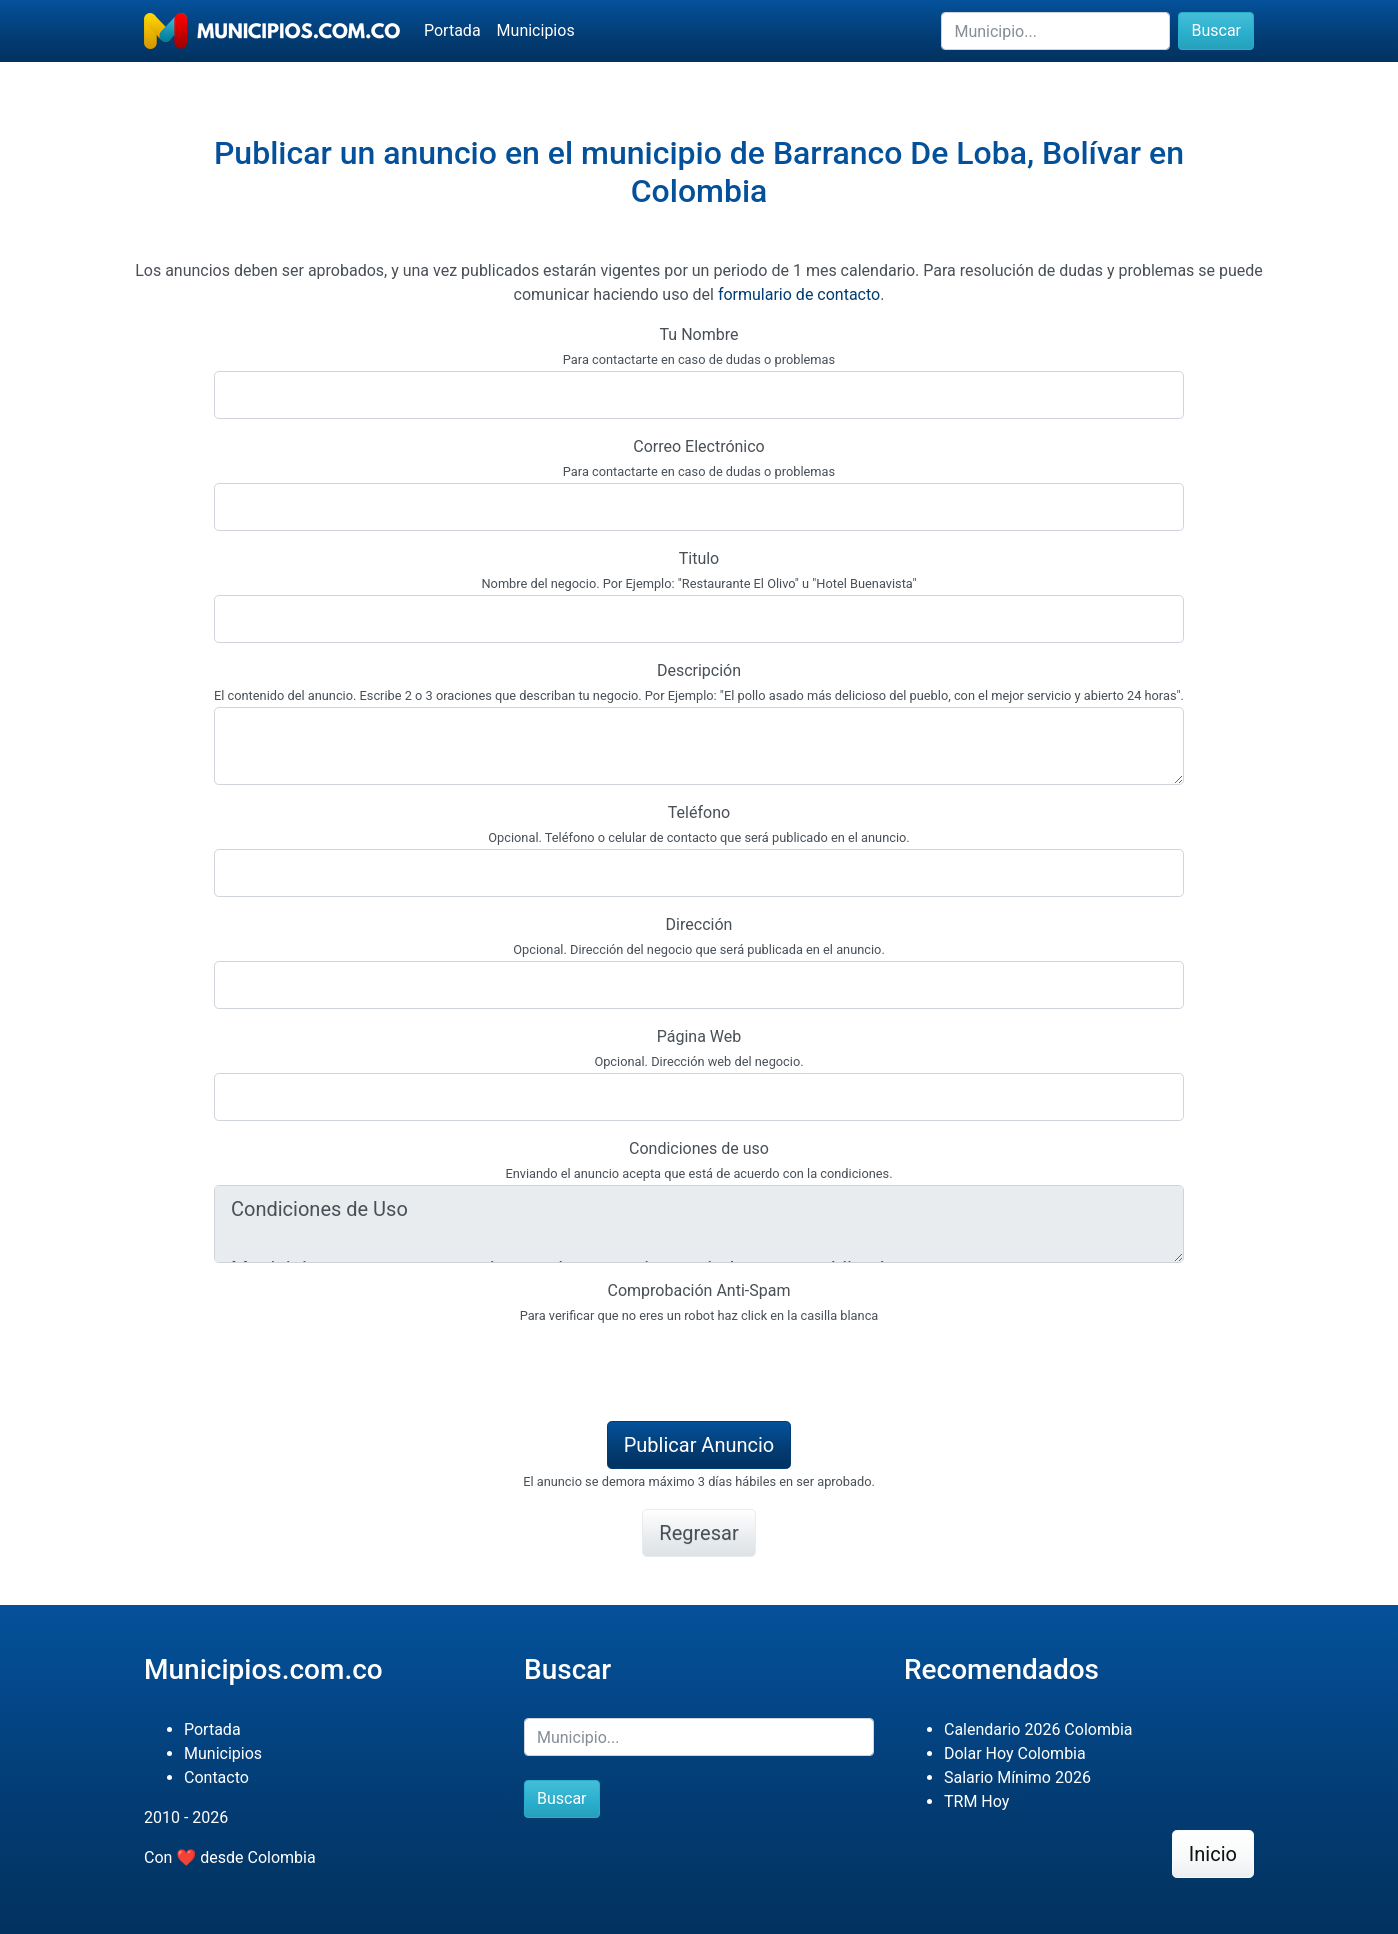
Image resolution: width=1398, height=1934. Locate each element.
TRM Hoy (976, 1801)
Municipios (536, 30)
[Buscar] (1055, 31)
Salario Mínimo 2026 (1017, 1777)
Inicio (1213, 1854)
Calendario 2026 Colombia (1038, 1729)
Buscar (1216, 30)
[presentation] (366, 1366)
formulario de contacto (799, 294)
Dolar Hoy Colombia (1015, 1753)
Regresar (698, 1533)
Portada (452, 30)
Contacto (216, 1777)
